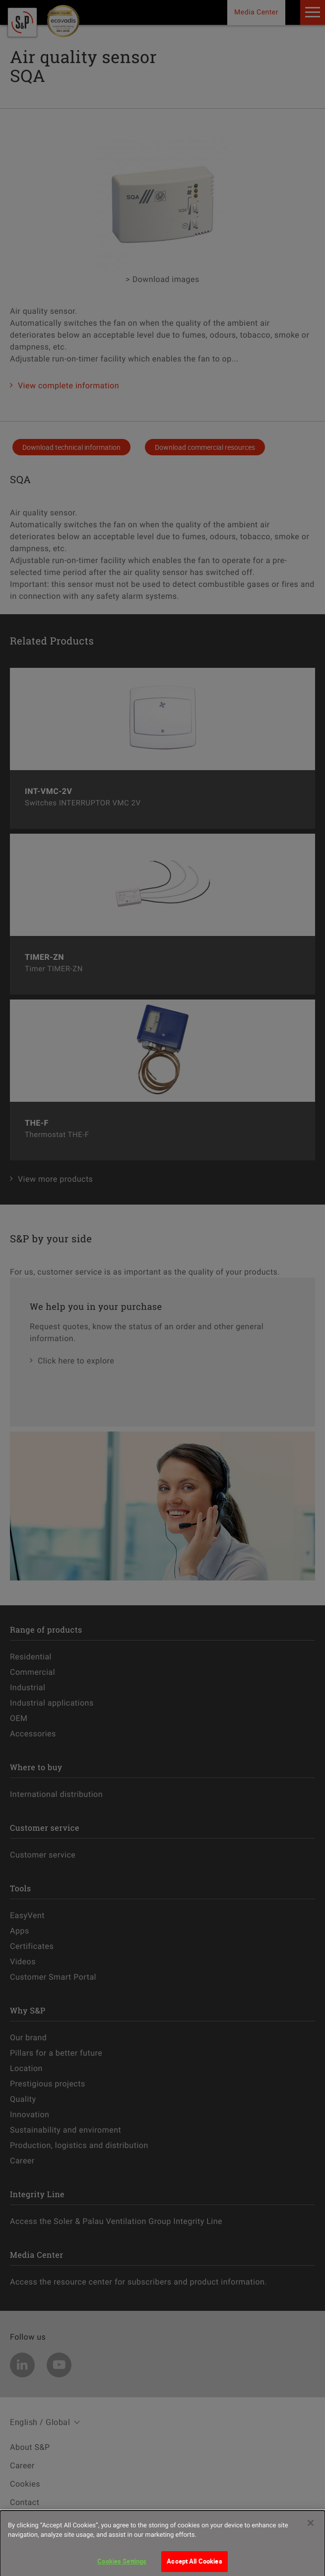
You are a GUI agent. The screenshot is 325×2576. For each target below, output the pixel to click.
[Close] (311, 2527)
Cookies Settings (121, 2565)
